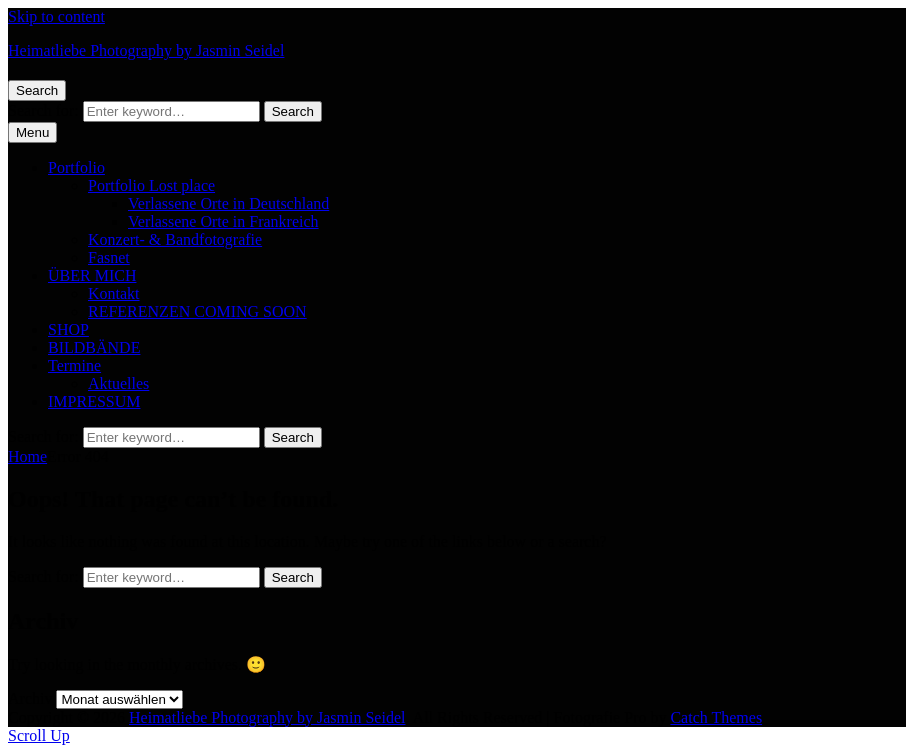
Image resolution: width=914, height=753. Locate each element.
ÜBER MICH (92, 275)
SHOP (68, 329)
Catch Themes (716, 717)
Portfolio (76, 167)
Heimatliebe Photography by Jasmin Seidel (146, 50)
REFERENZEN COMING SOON (197, 311)
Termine (74, 365)
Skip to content (56, 16)
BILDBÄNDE (94, 347)
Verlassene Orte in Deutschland (228, 203)
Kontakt (114, 293)
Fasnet (109, 257)
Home (27, 456)
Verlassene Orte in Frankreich (223, 221)
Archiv (30, 698)
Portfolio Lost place (151, 185)
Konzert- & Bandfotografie (175, 239)
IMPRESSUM (94, 401)
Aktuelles (118, 383)
